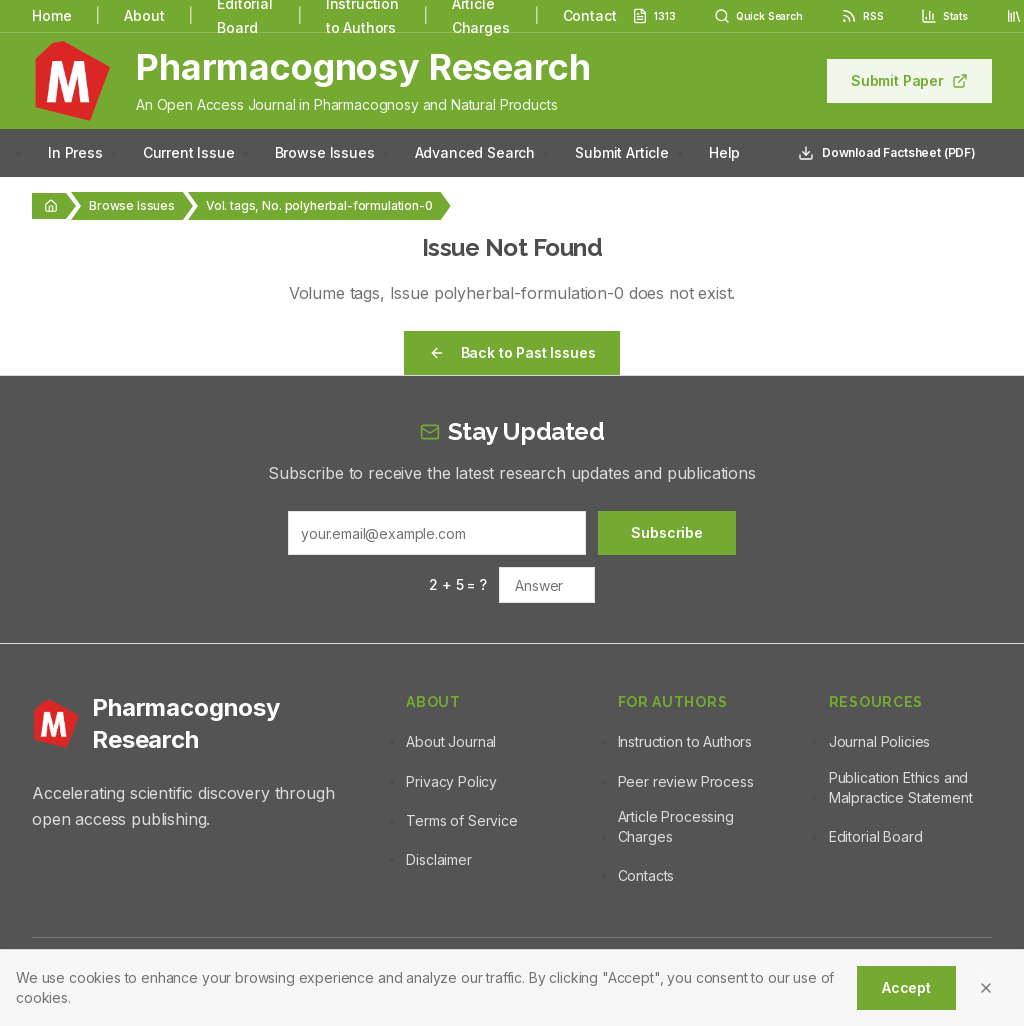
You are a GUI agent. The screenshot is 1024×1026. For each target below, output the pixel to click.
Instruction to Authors (685, 741)
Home (51, 15)
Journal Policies (879, 741)
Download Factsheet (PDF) (887, 153)
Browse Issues (325, 152)
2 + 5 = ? (458, 584)
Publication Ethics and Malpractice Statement (901, 787)
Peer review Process (686, 781)
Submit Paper (909, 80)
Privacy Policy (451, 781)
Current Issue (189, 152)
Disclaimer (438, 859)
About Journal (451, 741)
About (144, 15)
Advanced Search (475, 152)
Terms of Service (461, 820)
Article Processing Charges (676, 826)
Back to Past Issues (512, 352)
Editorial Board (876, 836)
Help (724, 152)
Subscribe (667, 532)
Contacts (646, 875)
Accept (906, 987)
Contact (590, 15)
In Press (75, 152)
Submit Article (622, 152)
